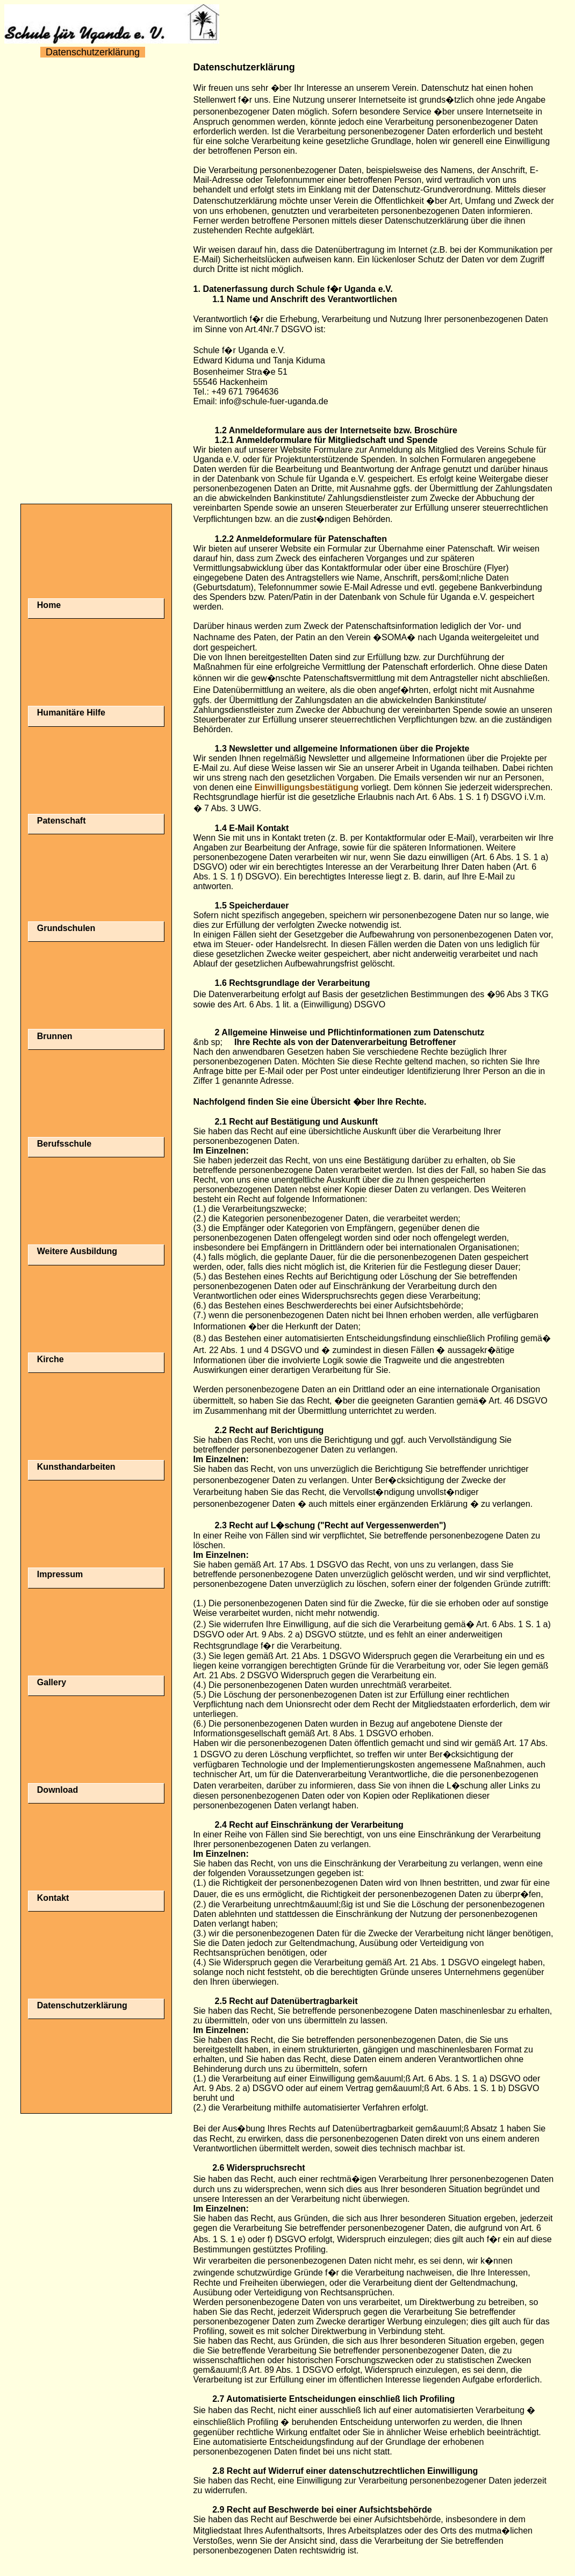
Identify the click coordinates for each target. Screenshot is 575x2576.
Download (57, 1789)
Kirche (50, 1359)
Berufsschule (64, 1143)
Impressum (60, 1574)
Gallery (51, 1682)
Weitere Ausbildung (77, 1251)
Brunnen (55, 1036)
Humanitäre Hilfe (71, 712)
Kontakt (53, 1897)
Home (49, 605)
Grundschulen (66, 928)
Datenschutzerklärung (82, 2005)
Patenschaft (61, 820)
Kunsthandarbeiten (76, 1466)
